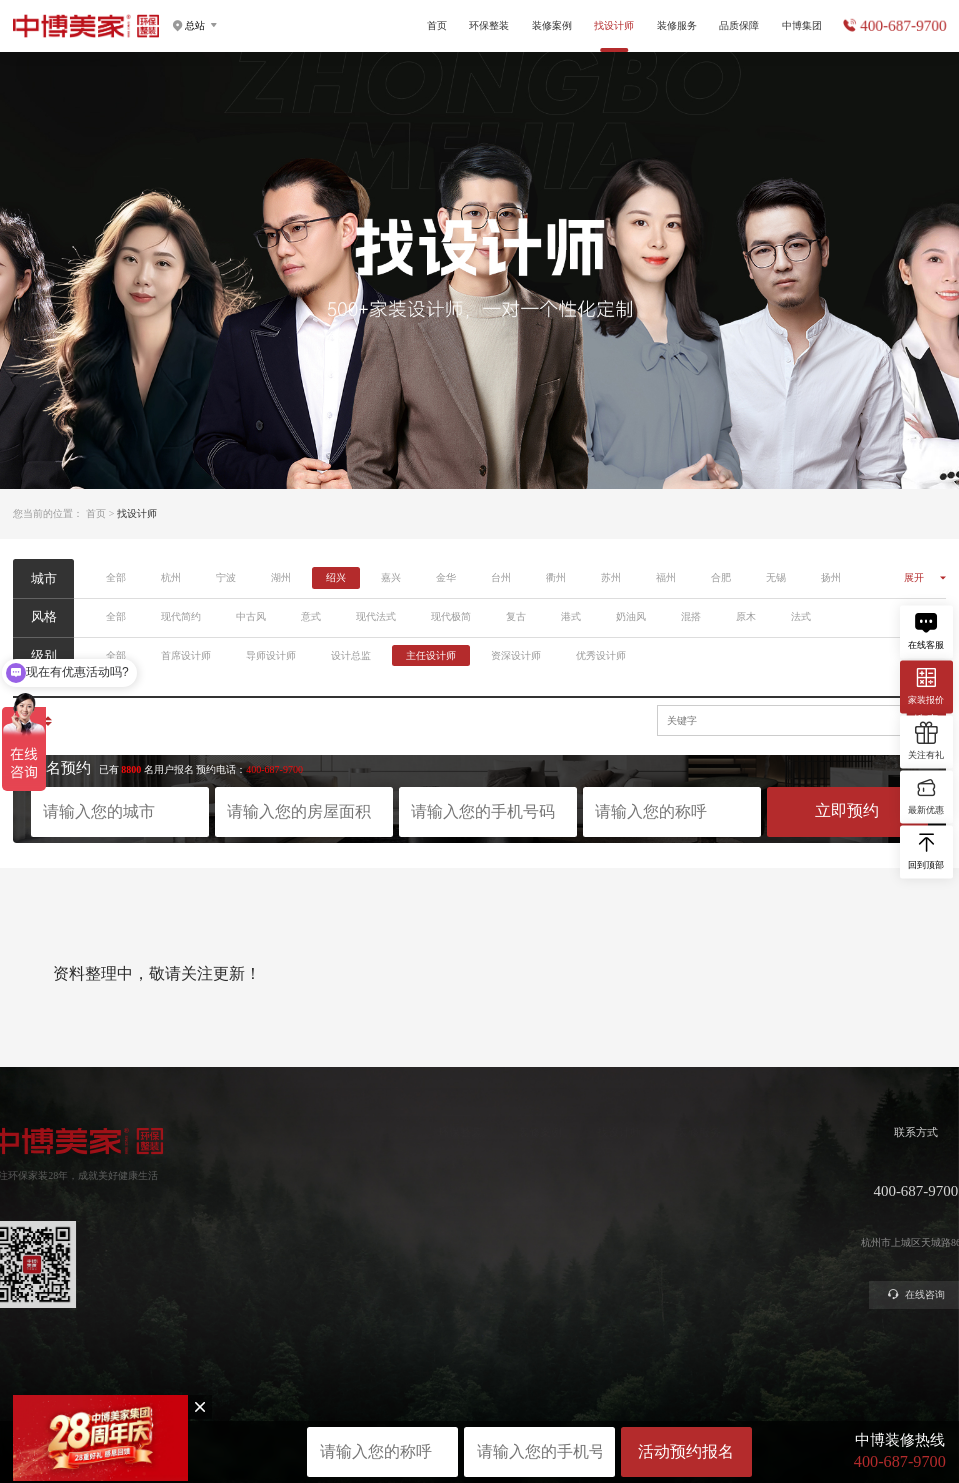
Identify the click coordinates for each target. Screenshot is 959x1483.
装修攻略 (639, 1277)
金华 (446, 577)
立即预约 (847, 810)
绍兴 (336, 577)
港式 (571, 616)
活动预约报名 (686, 1451)
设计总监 (351, 655)
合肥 (721, 577)
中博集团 (802, 25)
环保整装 (489, 25)
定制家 (395, 1187)
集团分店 (798, 1187)
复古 (516, 616)
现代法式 (376, 616)
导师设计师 (271, 655)
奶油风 (631, 616)
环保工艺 (718, 1165)
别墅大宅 (400, 1277)
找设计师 (561, 1132)
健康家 (395, 1165)
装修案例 (552, 25)
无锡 (776, 577)
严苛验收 (718, 1187)
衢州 (556, 577)
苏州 (611, 577)
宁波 (226, 577)
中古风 (251, 616)
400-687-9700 (903, 26)
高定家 (395, 1210)
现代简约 (181, 616)
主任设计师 (431, 655)
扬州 (831, 577)
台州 (501, 577)
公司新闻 (798, 1210)
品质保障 (739, 25)
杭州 (171, 577)
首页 (437, 25)
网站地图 (480, 1414)
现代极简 (451, 616)
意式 (311, 616)
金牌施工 (718, 1210)
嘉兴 (391, 577)
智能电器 (400, 1255)
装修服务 (677, 25)
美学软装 (400, 1232)
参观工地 (639, 1232)
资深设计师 (516, 655)
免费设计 (639, 1210)
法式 (801, 616)
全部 (116, 577)
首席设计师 (186, 655)
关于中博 (798, 1165)
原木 (746, 616)
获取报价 (639, 1187)
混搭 (691, 616)
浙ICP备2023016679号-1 (480, 1404)
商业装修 (639, 1255)
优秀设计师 (601, 655)
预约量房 (639, 1165)
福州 (666, 577)
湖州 (281, 577)
